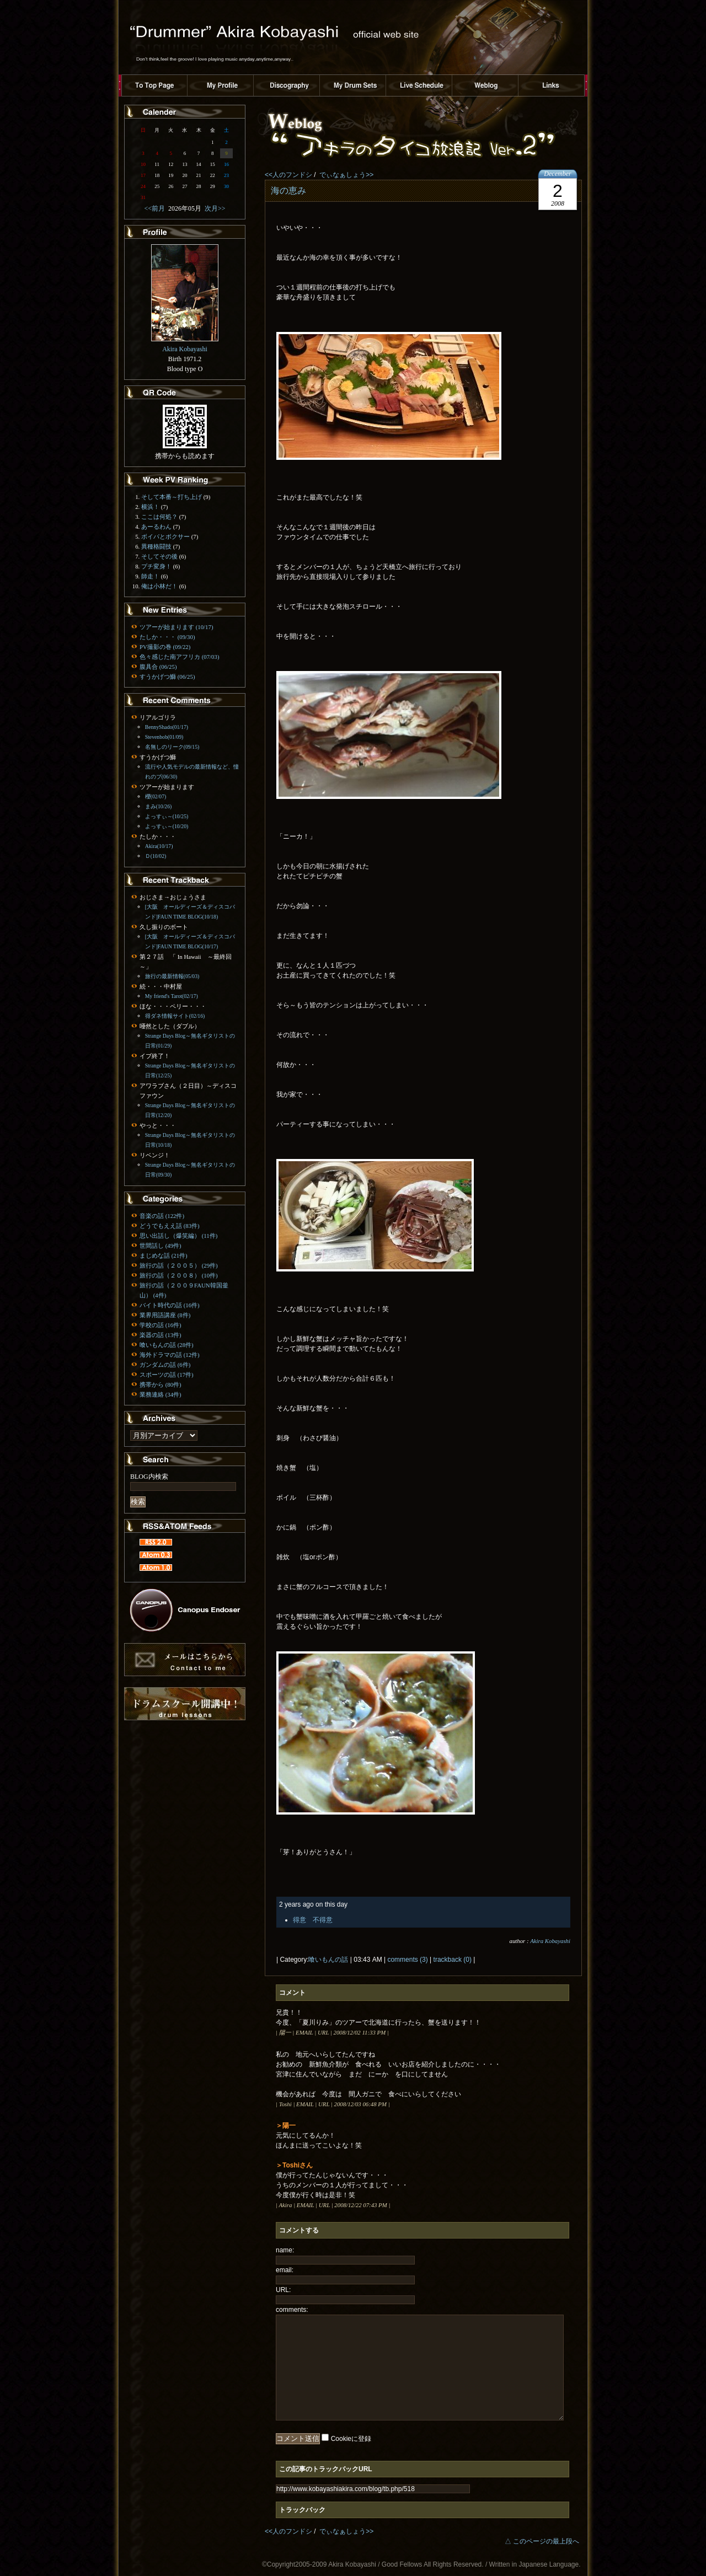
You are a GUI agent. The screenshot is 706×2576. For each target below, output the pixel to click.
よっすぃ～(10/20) (167, 826)
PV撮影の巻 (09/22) (165, 646)
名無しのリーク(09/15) (172, 747)
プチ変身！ (156, 566)
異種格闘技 (156, 546)
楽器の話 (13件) (160, 1335)
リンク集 (551, 85)
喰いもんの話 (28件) (167, 1344)
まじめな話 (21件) (164, 1255)
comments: (292, 2310)
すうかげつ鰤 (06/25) (167, 676)
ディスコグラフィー (287, 85)
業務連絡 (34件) (160, 1394)
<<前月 (156, 208)
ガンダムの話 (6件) (165, 1364)
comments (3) (407, 1959)
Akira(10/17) (159, 846)
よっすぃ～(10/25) (167, 816)
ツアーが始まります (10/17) (176, 627)
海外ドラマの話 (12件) (170, 1354)
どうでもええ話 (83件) (170, 1225)
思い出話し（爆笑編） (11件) (178, 1235)
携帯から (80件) (160, 1384)
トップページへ (154, 85)
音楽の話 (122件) (162, 1215)
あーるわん (156, 526)
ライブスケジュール (419, 85)
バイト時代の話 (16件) (170, 1305)
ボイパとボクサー (165, 536)
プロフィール (221, 85)
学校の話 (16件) (160, 1325)
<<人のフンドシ (288, 175)
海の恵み (288, 190)
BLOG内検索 (149, 1476)
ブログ (485, 85)
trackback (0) (453, 1959)
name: (285, 2250)
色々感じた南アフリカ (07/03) (179, 656)
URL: (283, 2290)
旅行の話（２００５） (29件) (179, 1265)
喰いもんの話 (328, 1959)
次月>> (213, 208)
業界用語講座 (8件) (165, 1315)
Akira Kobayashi (550, 1941)
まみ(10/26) (158, 806)
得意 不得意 (313, 1920)
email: (284, 2270)
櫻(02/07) (156, 796)
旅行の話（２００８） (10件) (179, 1275)
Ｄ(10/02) (156, 856)
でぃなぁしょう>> (346, 175)
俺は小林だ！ (159, 586)
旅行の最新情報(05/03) (172, 976)
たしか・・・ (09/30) (167, 637)
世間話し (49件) (160, 1245)
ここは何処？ (159, 516)
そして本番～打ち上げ (171, 496)
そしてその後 (159, 556)
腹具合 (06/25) (158, 666)
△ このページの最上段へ (542, 2541)
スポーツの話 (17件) (167, 1374)
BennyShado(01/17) (166, 727)
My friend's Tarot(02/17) (171, 996)
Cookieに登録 (351, 2439)
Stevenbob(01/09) (164, 737)
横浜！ (150, 506)
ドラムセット (353, 85)
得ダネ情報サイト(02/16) (175, 1016)
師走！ (150, 576)
